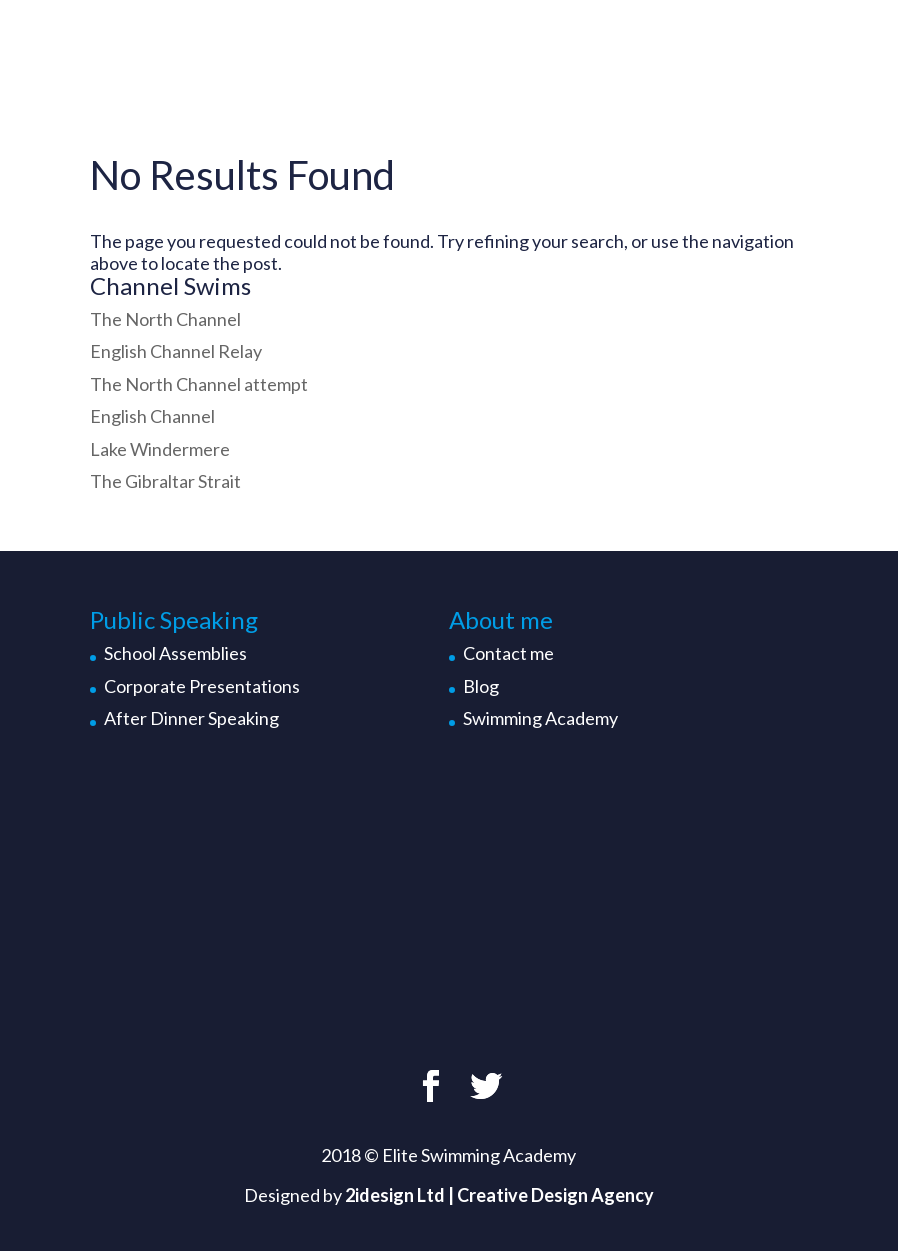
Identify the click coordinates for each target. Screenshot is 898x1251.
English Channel (152, 416)
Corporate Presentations (202, 686)
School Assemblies (175, 653)
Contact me (508, 653)
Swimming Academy (540, 718)
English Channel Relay (176, 351)
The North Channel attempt (199, 384)
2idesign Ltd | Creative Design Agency (499, 1195)
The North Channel (165, 319)
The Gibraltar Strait (165, 481)
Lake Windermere (160, 449)
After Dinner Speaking (191, 718)
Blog (481, 686)
